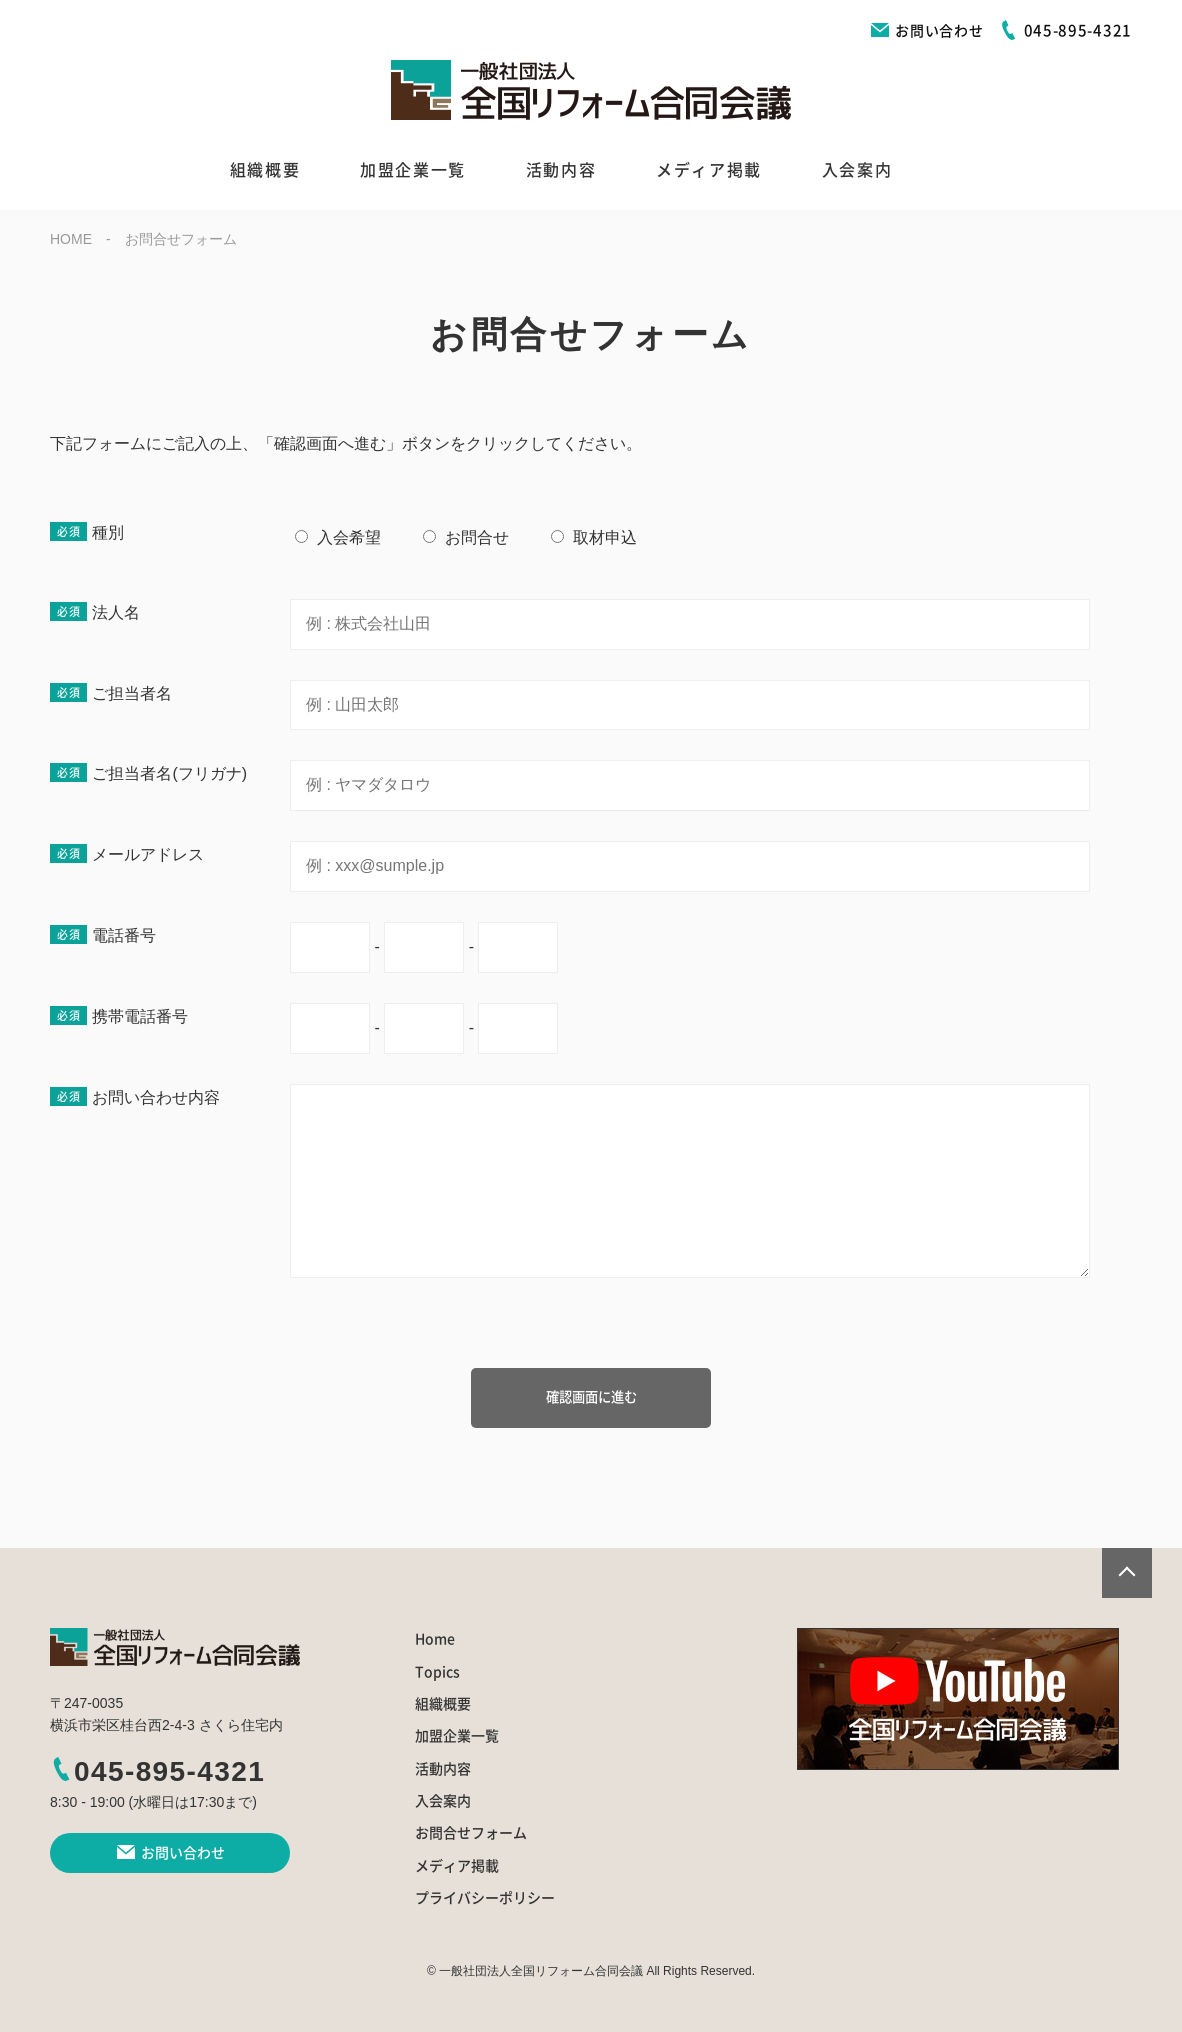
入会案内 (857, 170)
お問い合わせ (926, 31)
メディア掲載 (709, 170)
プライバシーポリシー (485, 1898)
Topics (437, 1672)
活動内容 (561, 170)
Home (435, 1639)
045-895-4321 (157, 1771)
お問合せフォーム (471, 1833)
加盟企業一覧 (413, 170)
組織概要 (265, 170)
